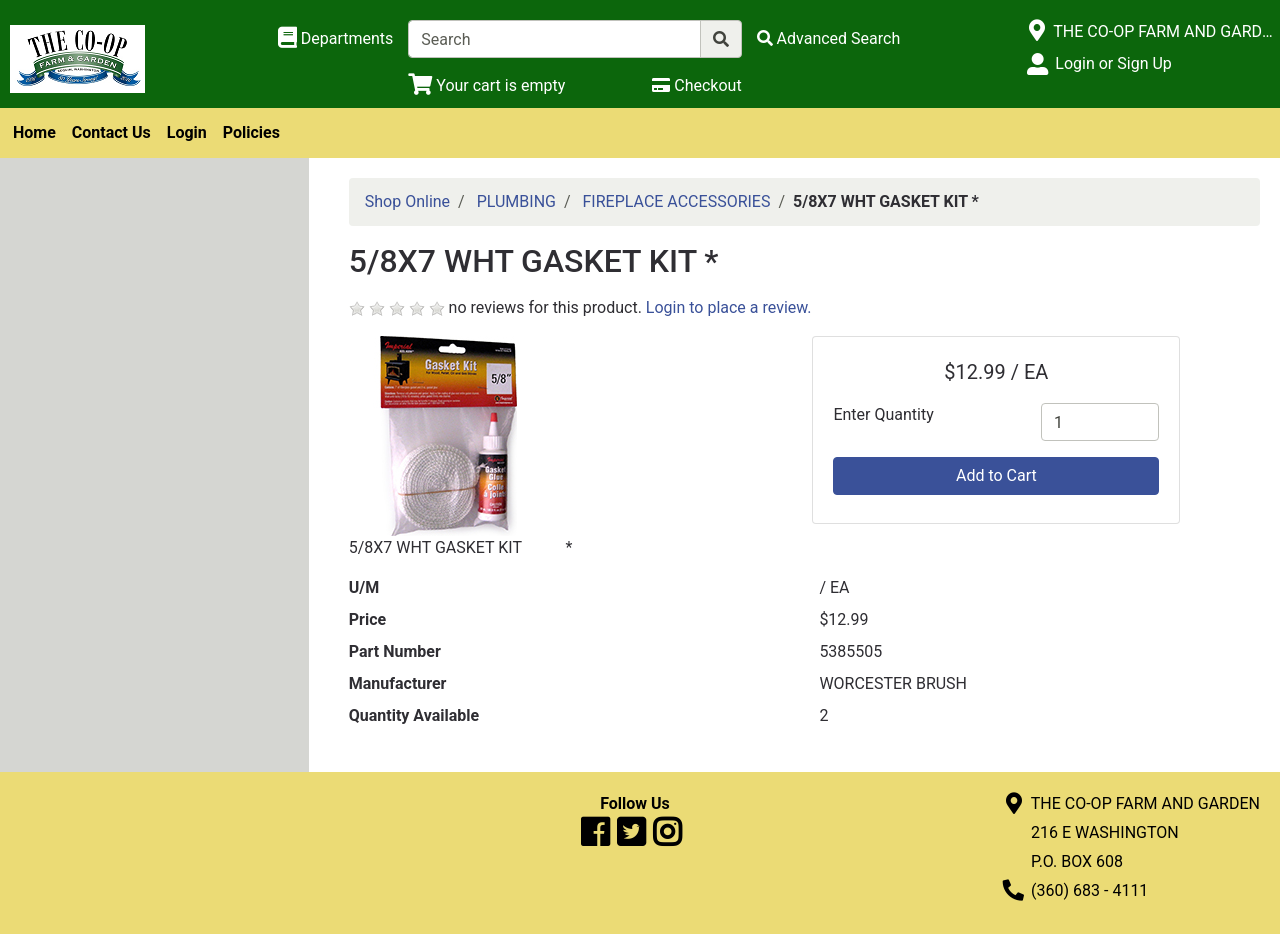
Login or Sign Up (1113, 63)
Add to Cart (996, 475)
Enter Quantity (883, 414)
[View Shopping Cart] (486, 85)
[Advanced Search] (829, 38)
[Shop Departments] (336, 39)
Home (34, 132)
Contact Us (111, 132)
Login (187, 132)
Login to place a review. (729, 307)
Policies (251, 132)
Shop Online (407, 201)
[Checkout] (696, 85)
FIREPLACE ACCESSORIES (677, 201)
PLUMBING (516, 201)
